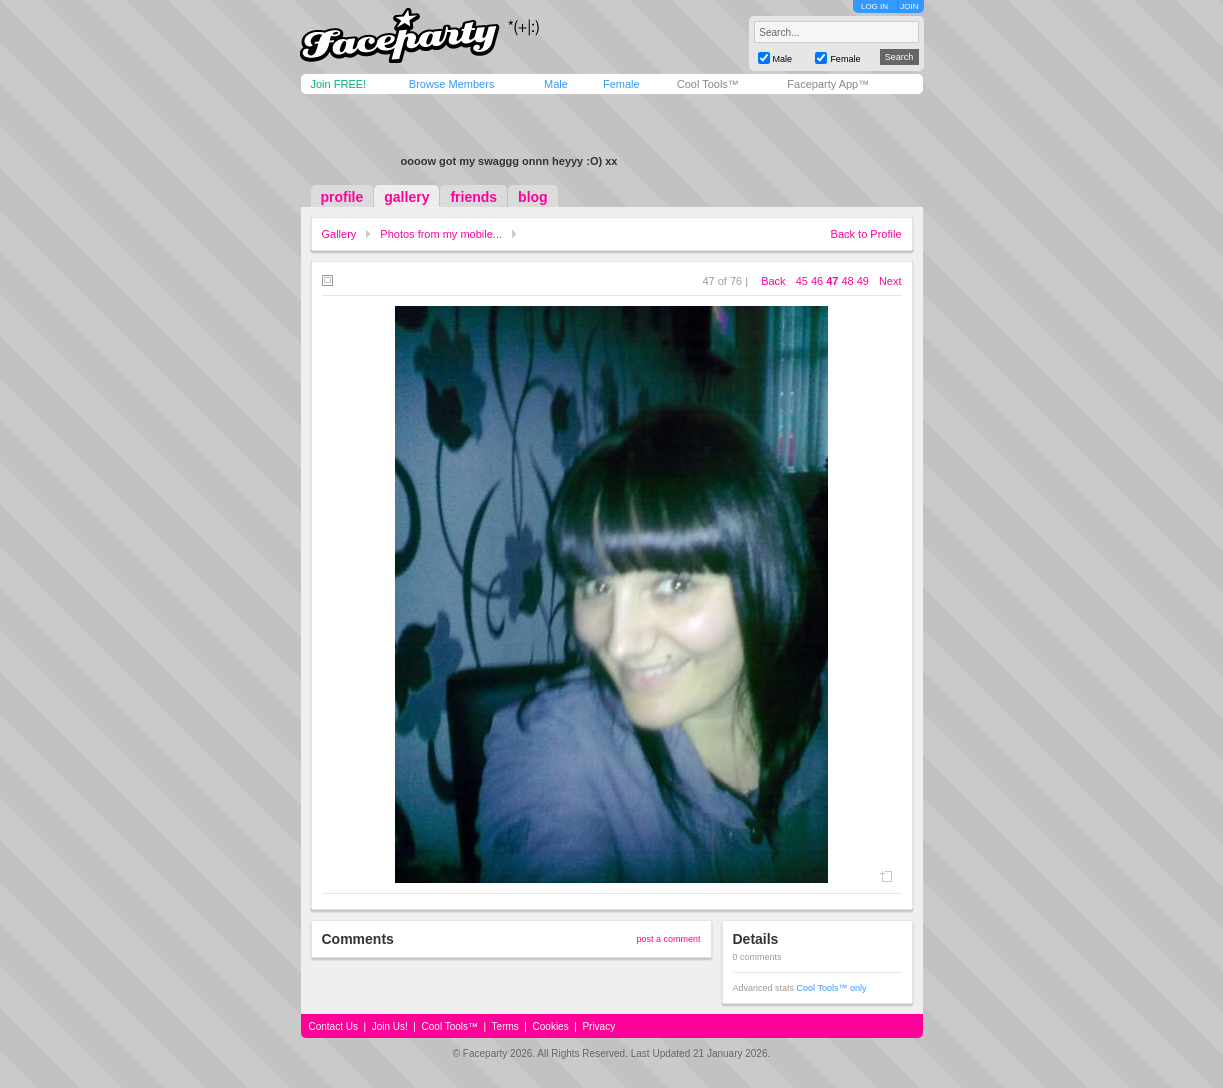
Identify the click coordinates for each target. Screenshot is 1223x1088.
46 (817, 281)
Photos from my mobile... (441, 234)
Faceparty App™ (828, 84)
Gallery (339, 234)
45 (802, 281)
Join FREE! (339, 84)
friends (473, 197)
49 (863, 281)
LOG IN (874, 6)
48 (847, 281)
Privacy (598, 1026)
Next (890, 281)
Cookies (551, 1026)
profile (342, 197)
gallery (406, 197)
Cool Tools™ (708, 84)
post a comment (668, 939)
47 (832, 281)
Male (556, 84)
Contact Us (333, 1026)
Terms (505, 1026)
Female (621, 84)
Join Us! (390, 1026)
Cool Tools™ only (832, 988)
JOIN (909, 6)
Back (773, 281)
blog (533, 197)
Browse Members (452, 84)
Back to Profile (866, 234)
